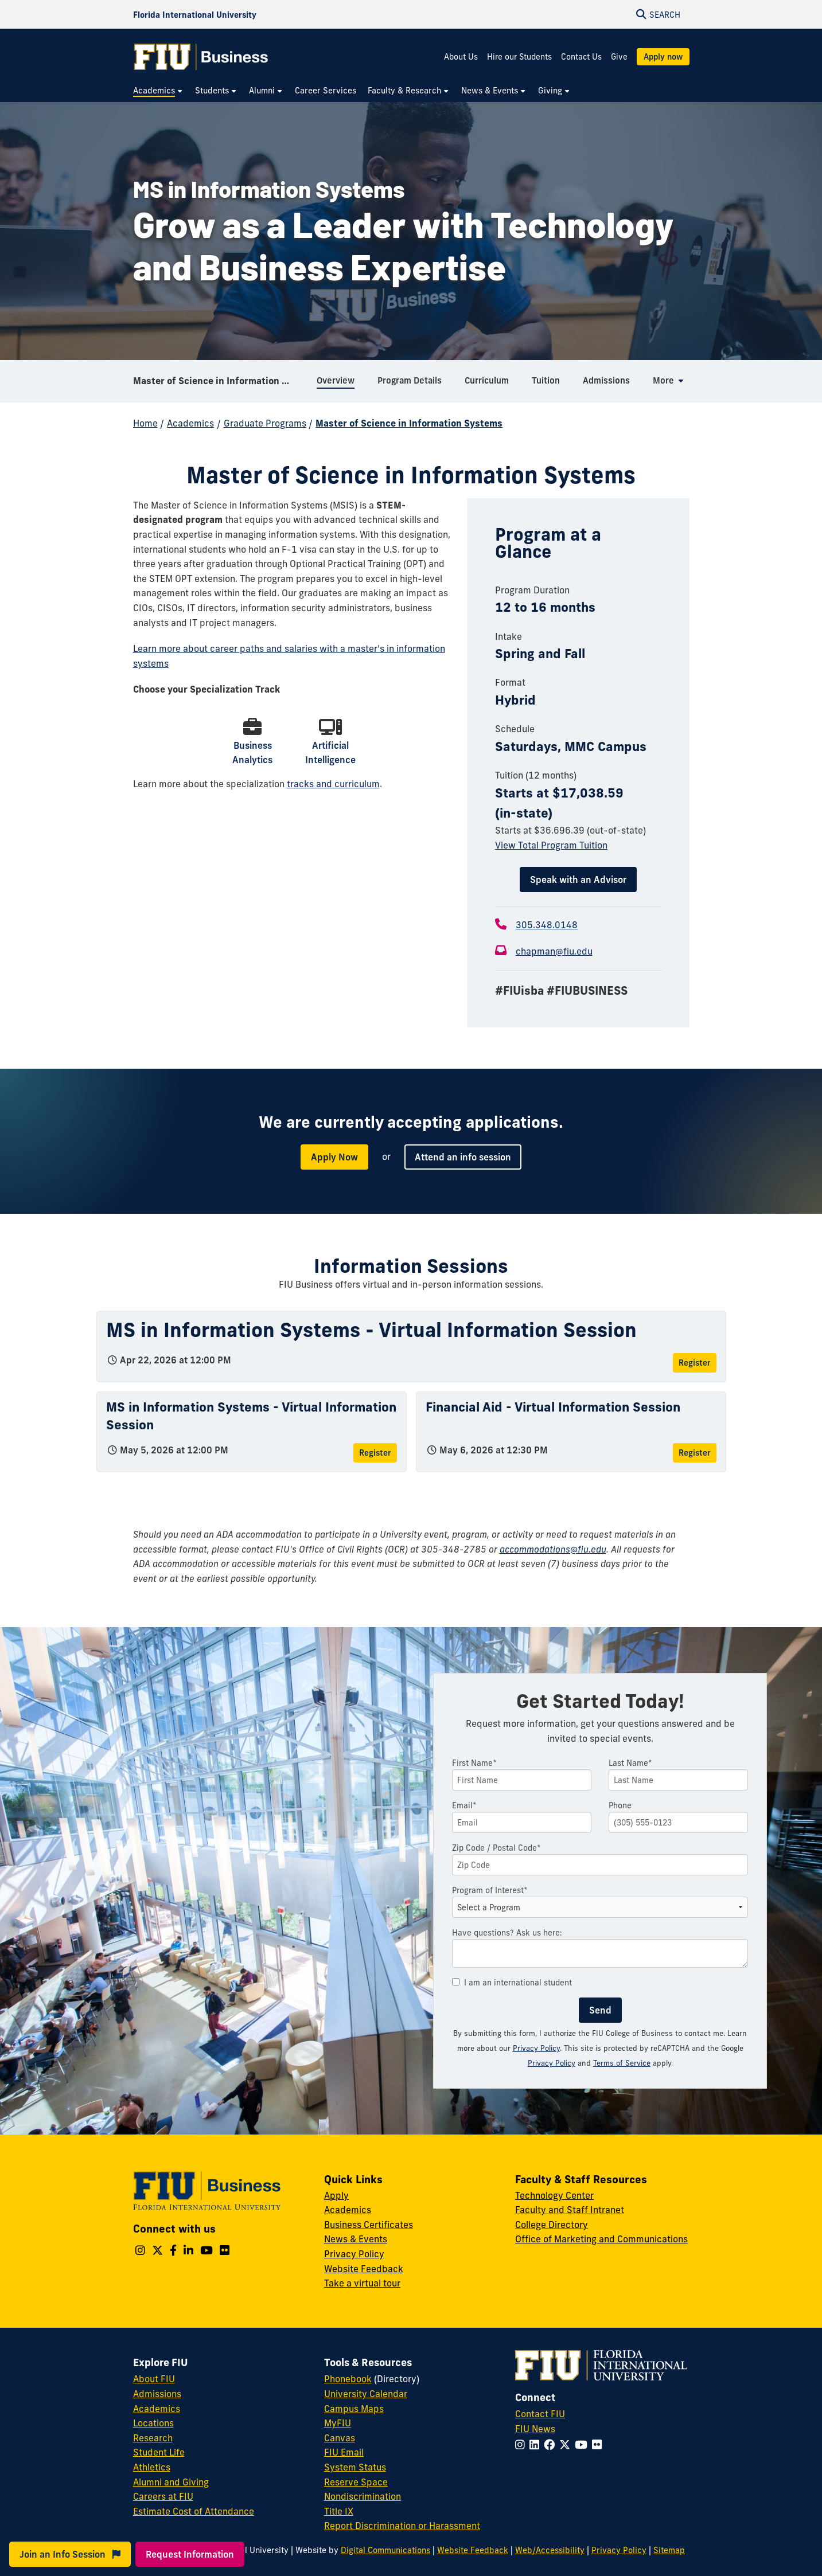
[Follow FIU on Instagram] (522, 2445)
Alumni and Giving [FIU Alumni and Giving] (171, 2482)
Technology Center (554, 2195)
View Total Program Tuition (551, 845)
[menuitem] (158, 91)
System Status (355, 2467)
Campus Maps (354, 2408)
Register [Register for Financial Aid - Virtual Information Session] (695, 1453)
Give (619, 57)
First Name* (474, 1763)
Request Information (190, 2554)
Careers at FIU (163, 2496)
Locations (153, 2423)
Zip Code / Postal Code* (496, 1848)
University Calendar (365, 2393)
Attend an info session (463, 1157)
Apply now (663, 57)
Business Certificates (368, 2224)
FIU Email (344, 2452)
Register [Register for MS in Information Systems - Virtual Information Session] (695, 1363)
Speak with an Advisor (578, 879)
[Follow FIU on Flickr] (599, 2445)
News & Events (355, 2239)
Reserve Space (356, 2482)
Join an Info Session (70, 2554)
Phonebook (348, 2379)
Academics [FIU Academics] (156, 2408)
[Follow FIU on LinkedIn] (536, 2445)
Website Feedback (363, 2268)
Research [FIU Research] (153, 2438)
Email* (464, 1805)
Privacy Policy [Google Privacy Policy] (551, 2062)
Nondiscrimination (362, 2496)
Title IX (338, 2511)
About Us (461, 57)
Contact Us (581, 57)
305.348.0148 (547, 925)
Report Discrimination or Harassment (402, 2525)
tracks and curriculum (333, 783)
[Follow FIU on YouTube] (583, 2445)
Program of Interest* (490, 1890)
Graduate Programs (265, 423)
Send (600, 2010)
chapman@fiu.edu (554, 951)
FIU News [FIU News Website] (535, 2428)
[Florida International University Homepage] (194, 14)
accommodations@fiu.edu (553, 1549)
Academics (190, 423)
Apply (336, 2195)
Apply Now (334, 1157)
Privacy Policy (536, 2048)
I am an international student (512, 1982)
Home (145, 423)
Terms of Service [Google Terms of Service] (621, 2062)
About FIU (154, 2379)
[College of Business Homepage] (201, 56)
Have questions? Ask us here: (507, 1933)
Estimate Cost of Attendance (193, 2511)
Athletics (151, 2467)
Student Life (159, 2452)
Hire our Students (519, 57)
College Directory (551, 2224)
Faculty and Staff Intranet (569, 2209)
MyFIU (337, 2423)
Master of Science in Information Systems (220, 380)
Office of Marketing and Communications (601, 2239)
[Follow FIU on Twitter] (567, 2445)
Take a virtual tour (362, 2283)
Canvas (339, 2438)
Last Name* (630, 1763)
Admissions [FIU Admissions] (157, 2393)
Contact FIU (540, 2413)
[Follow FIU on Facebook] (551, 2445)
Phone (620, 1805)
